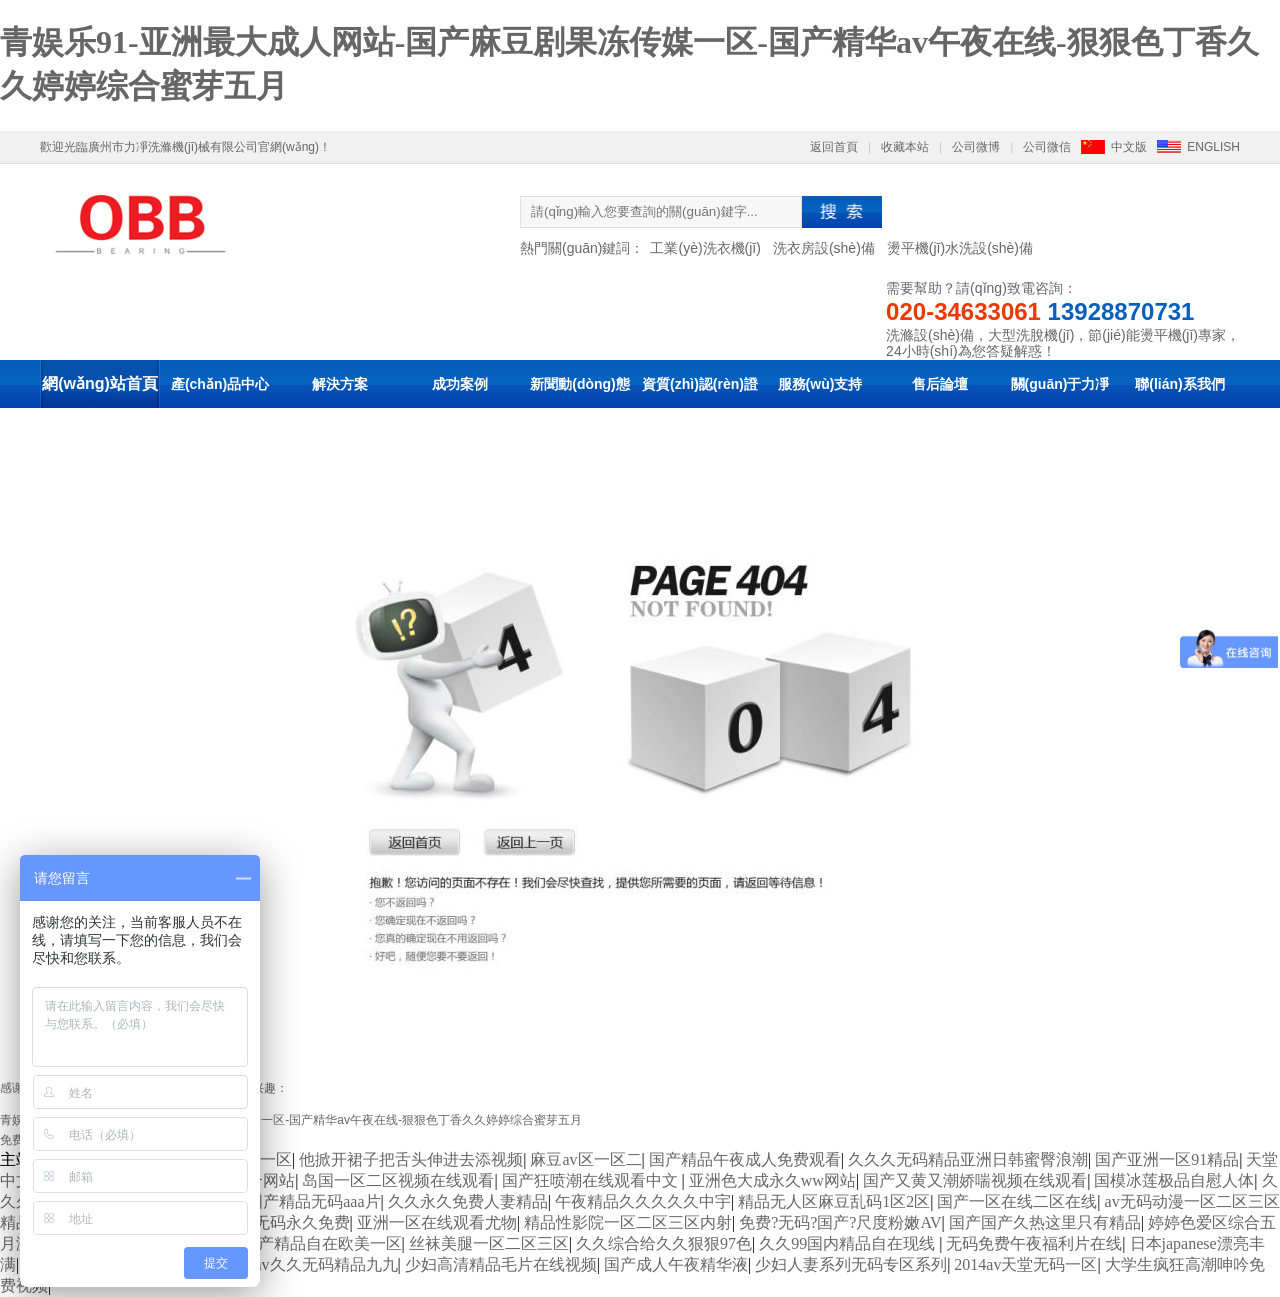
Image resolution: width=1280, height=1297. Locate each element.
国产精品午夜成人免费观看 (745, 1159)
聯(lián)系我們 (1179, 384)
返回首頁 (834, 147)
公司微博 (976, 147)
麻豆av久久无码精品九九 (309, 1264)
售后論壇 (940, 384)
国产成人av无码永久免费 (261, 1222)
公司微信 (1047, 147)
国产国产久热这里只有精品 (1045, 1222)
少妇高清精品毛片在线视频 (501, 1264)
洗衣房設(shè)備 (824, 248)
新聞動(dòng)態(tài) (580, 408)
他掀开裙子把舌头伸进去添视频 (411, 1159)
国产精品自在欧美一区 (322, 1243)
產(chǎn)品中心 (220, 384)
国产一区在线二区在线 (1017, 1201)
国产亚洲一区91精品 (1167, 1159)
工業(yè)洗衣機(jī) (705, 248)
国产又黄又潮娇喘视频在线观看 (975, 1180)
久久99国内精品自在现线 (849, 1243)
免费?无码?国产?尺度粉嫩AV (840, 1222)
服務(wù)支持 (820, 384)
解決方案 (340, 384)
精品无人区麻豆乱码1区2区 (834, 1201)
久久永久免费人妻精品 (468, 1201)
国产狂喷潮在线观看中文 (592, 1180)
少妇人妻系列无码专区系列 (851, 1264)
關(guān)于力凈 (1060, 384)
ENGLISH (1213, 147)
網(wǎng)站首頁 (100, 383)
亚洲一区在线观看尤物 (437, 1222)
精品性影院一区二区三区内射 (628, 1222)
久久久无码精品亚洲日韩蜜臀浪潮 (968, 1159)
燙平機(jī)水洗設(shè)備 (960, 248)
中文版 (1129, 147)
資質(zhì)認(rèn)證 (700, 384)
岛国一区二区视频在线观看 (398, 1180)
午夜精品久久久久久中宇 (643, 1201)
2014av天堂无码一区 (1025, 1264)
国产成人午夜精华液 (676, 1264)
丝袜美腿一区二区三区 (489, 1243)
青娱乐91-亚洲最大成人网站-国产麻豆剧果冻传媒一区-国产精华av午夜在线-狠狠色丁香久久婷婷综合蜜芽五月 (291, 1120)
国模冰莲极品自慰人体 (1174, 1180)
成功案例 (460, 384)
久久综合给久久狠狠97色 (664, 1243)
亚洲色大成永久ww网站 (772, 1180)
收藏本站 (905, 147)
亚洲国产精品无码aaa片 (297, 1201)
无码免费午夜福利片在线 (1034, 1243)
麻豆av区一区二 (585, 1159)
